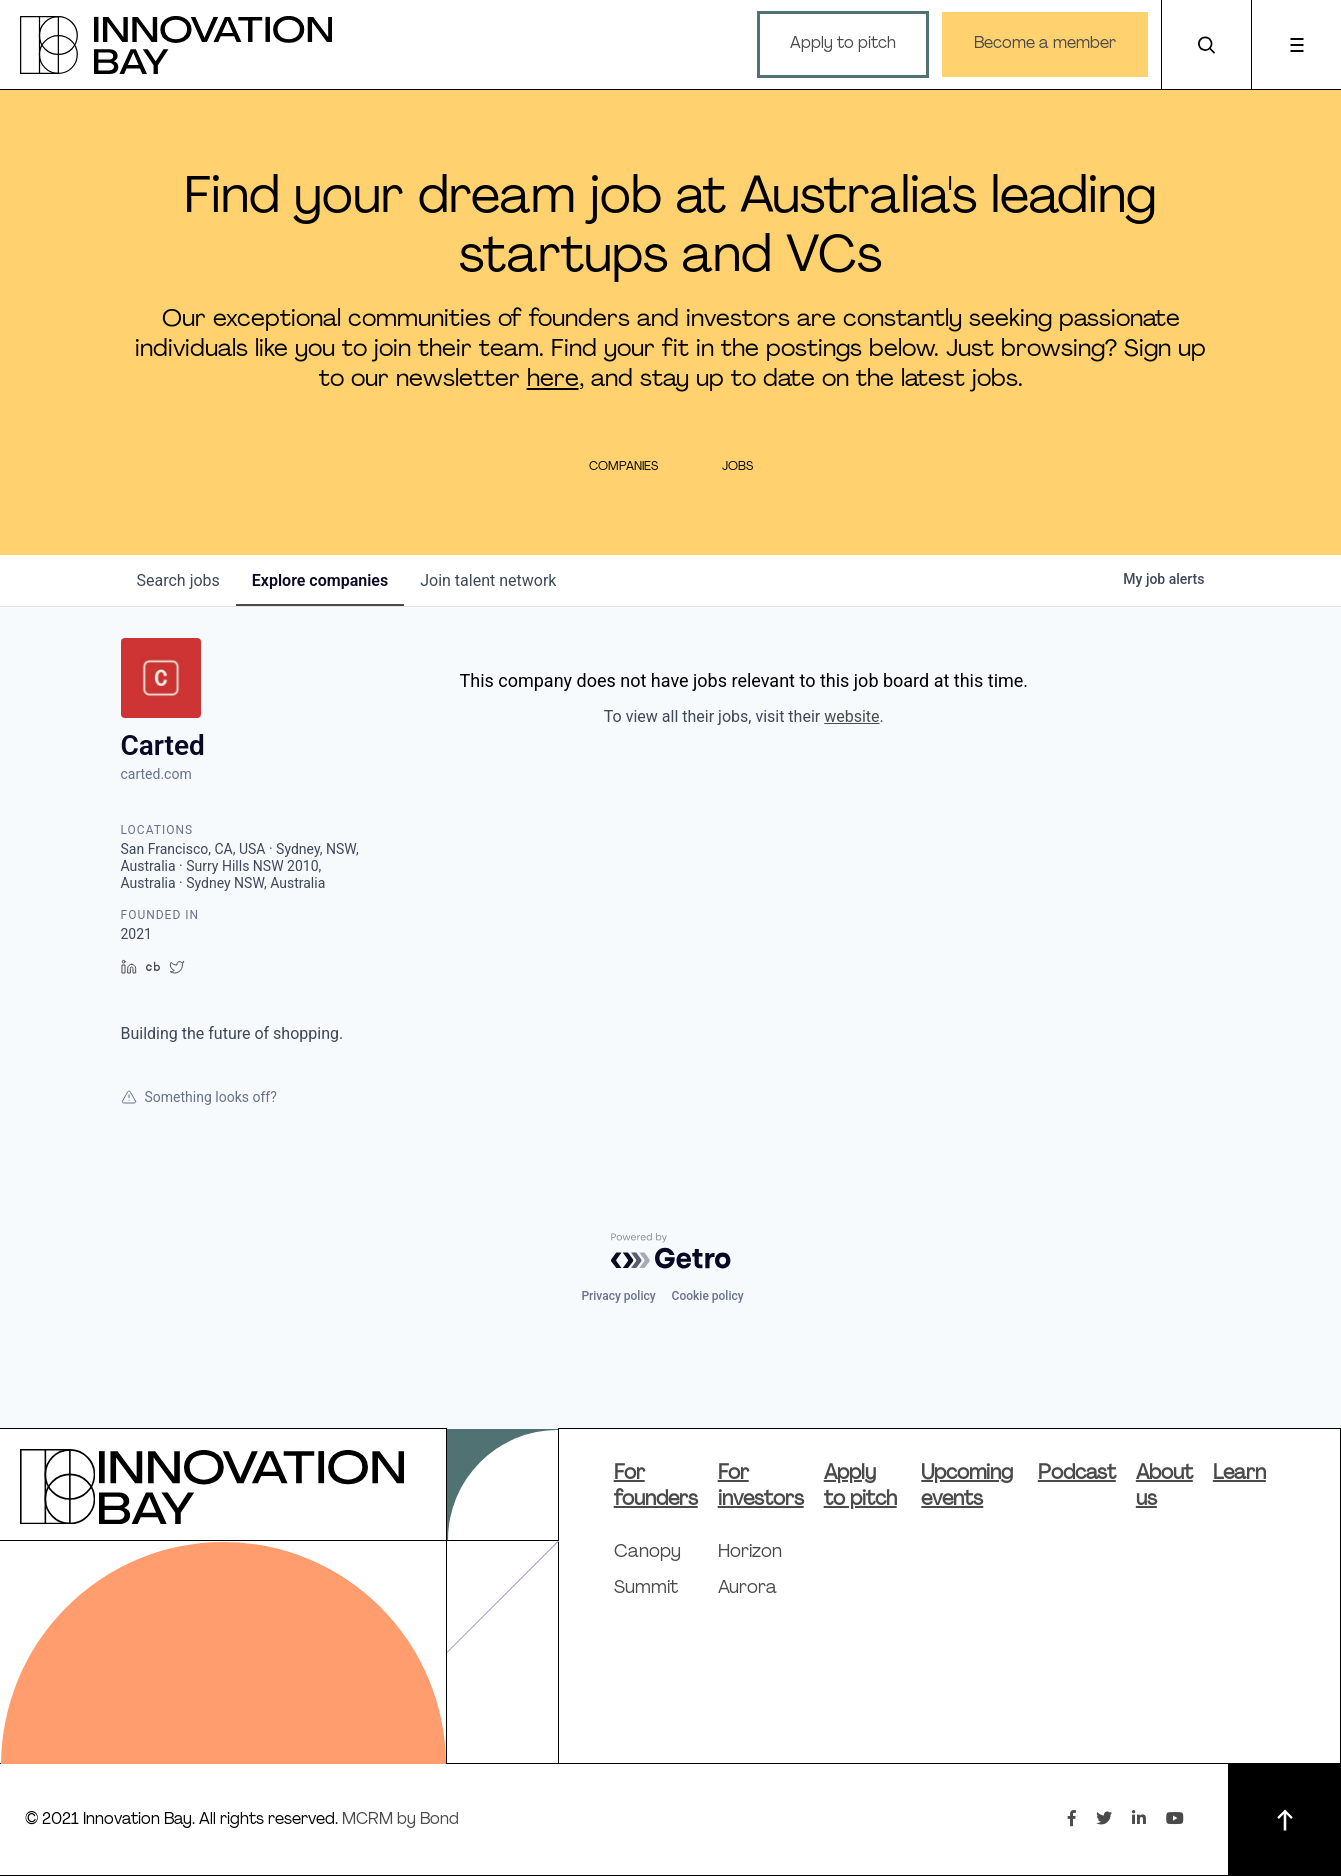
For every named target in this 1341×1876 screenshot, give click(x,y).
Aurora (747, 1588)
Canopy (647, 1552)
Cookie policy (708, 1296)
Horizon (750, 1552)
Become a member (1045, 44)
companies (320, 580)
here (553, 380)
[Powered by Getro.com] (671, 1251)
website (851, 716)
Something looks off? (199, 1097)
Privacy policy (618, 1296)
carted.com (156, 774)
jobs (178, 580)
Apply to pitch (843, 44)
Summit (646, 1588)
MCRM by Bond (400, 1820)
